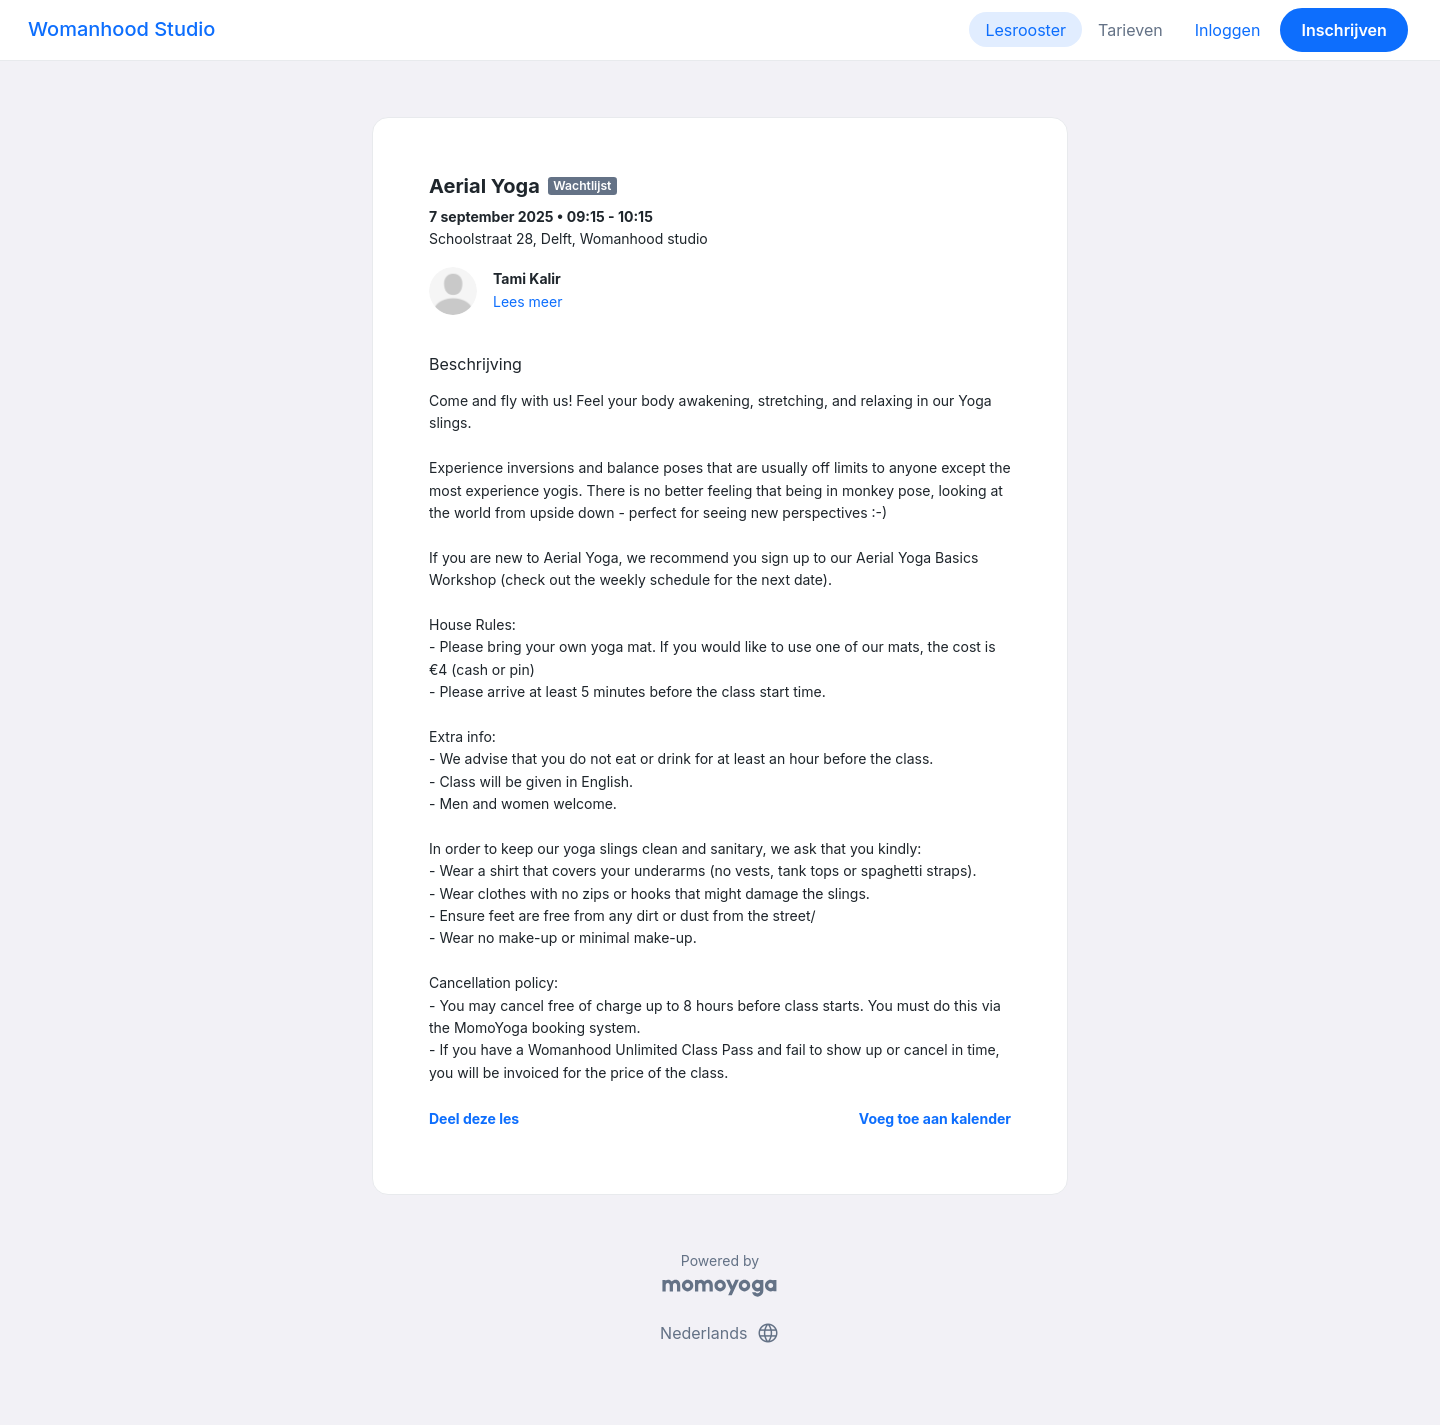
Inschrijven (1344, 30)
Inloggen (1228, 30)
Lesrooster (1025, 30)
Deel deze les (474, 1118)
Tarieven (1130, 30)
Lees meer (527, 301)
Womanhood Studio (121, 29)
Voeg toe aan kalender (935, 1118)
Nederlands (720, 1333)
